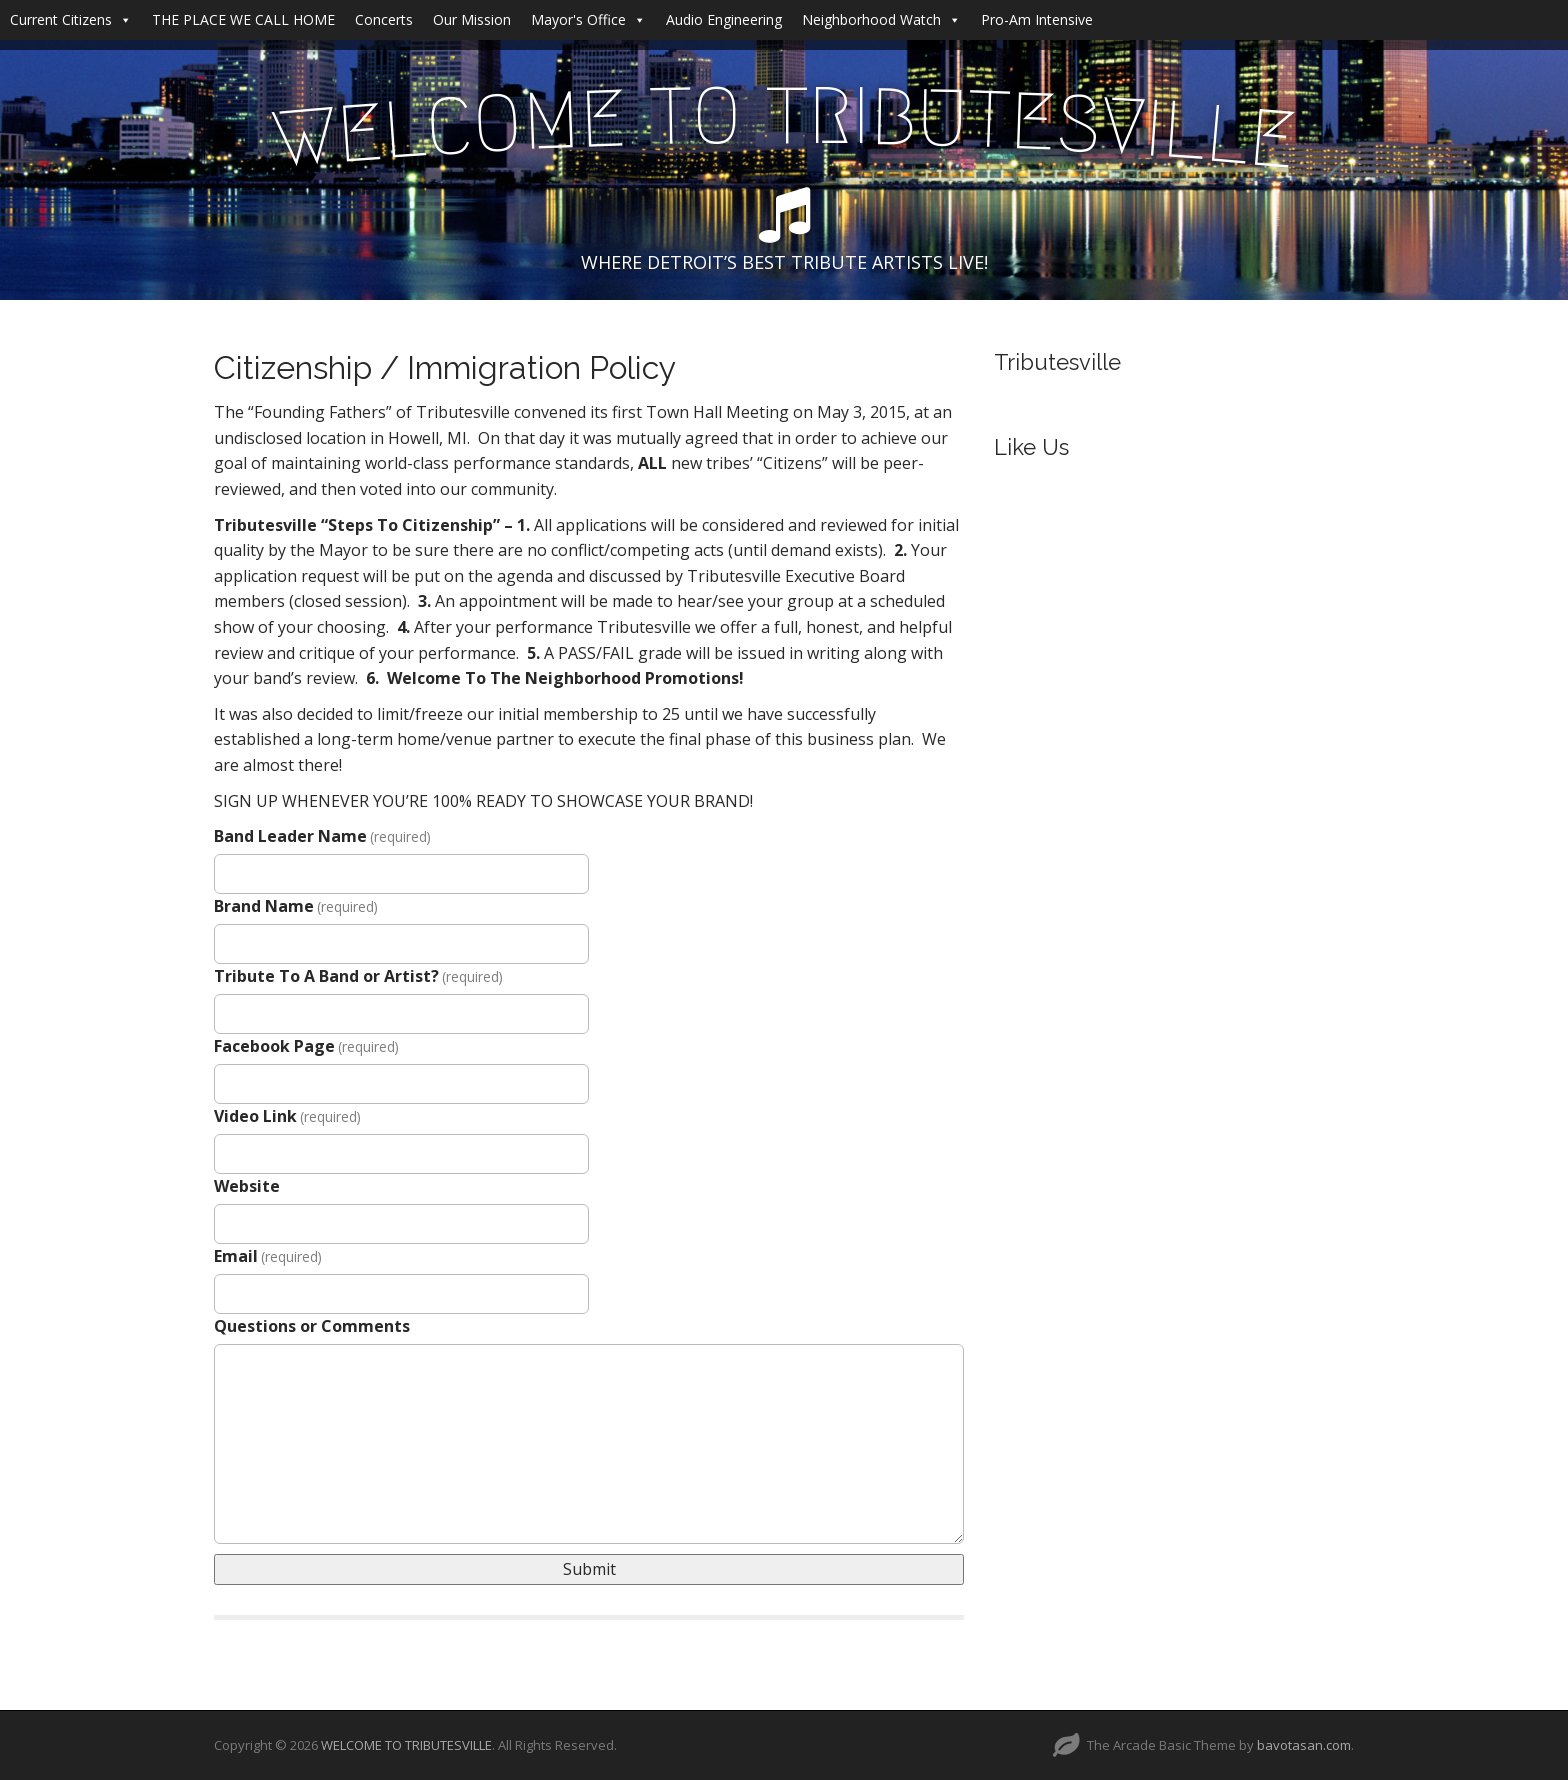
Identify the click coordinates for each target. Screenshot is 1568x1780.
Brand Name (296, 906)
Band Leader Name (322, 836)
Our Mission (472, 19)
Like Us (1031, 447)
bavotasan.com (1304, 1745)
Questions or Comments (312, 1326)
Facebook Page (306, 1046)
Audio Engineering (724, 19)
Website (247, 1186)
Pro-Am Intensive (1037, 19)
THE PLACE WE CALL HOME (243, 19)
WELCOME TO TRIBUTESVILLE (406, 1745)
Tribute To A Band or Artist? (358, 976)
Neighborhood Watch (881, 19)
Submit (589, 1569)
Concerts (384, 19)
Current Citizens (71, 19)
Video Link (287, 1116)
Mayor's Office (588, 19)
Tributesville (1057, 362)
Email (268, 1256)
